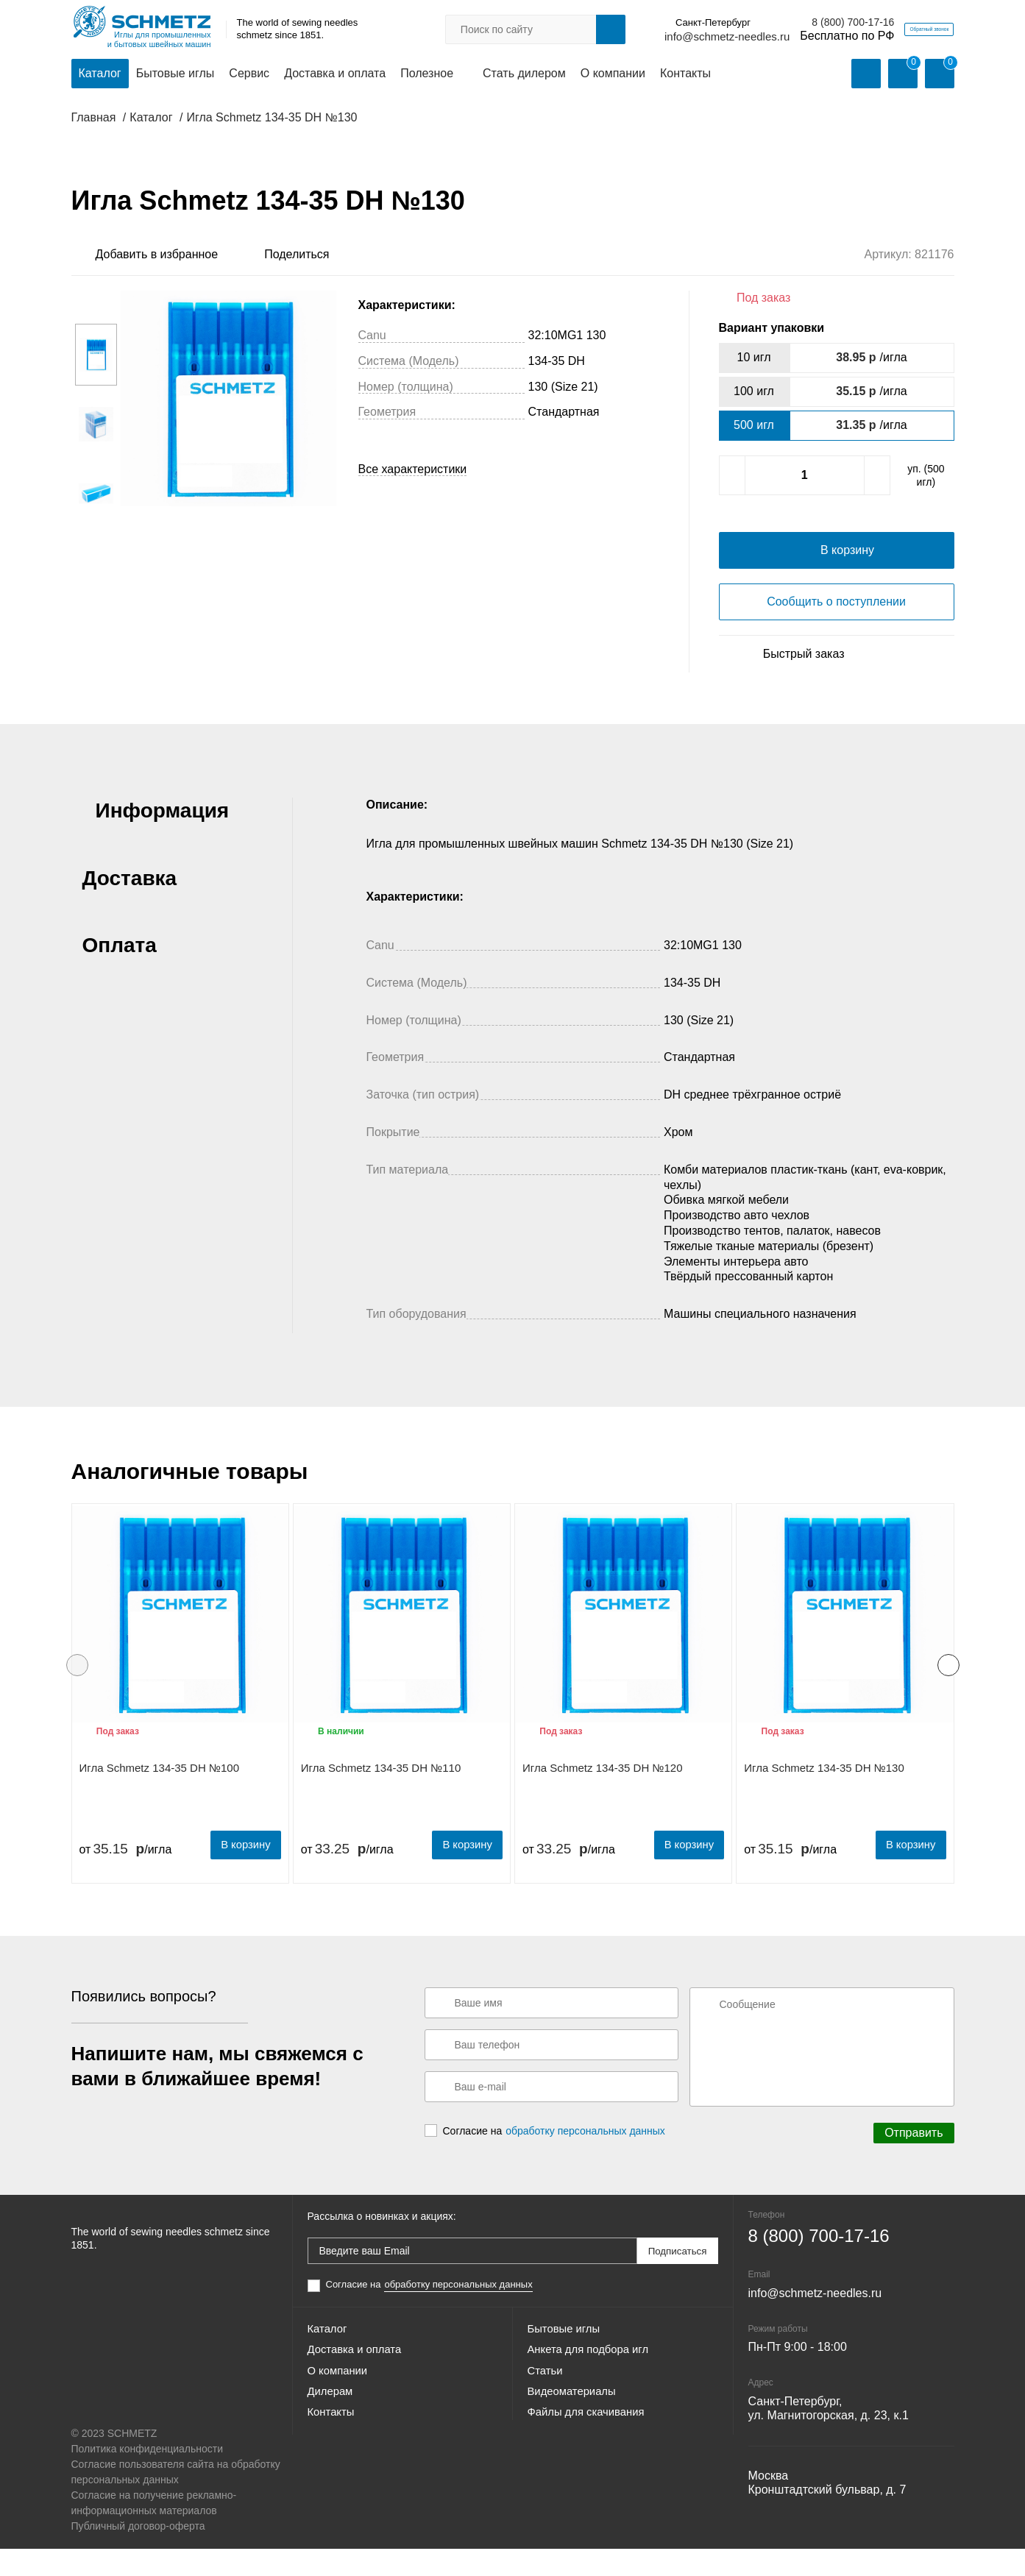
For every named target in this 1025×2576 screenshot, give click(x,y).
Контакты (685, 74)
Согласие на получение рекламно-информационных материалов (154, 2530)
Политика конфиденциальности (147, 2476)
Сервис (249, 74)
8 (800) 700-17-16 (783, 23)
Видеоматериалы (575, 2436)
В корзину (239, 1873)
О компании (613, 74)
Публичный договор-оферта (138, 2553)
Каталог (100, 74)
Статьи (547, 2409)
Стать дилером (524, 74)
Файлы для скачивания (591, 2462)
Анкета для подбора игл (593, 2383)
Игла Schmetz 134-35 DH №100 (159, 1798)
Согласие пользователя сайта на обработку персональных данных (175, 2499)
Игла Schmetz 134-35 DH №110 (381, 1798)
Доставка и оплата (335, 74)
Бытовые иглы (175, 74)
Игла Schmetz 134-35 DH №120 (602, 1798)
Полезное (426, 74)
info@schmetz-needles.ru (657, 37)
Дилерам (332, 2436)
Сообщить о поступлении (836, 632)
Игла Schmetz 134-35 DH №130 (824, 1798)
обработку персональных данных (585, 2160)
